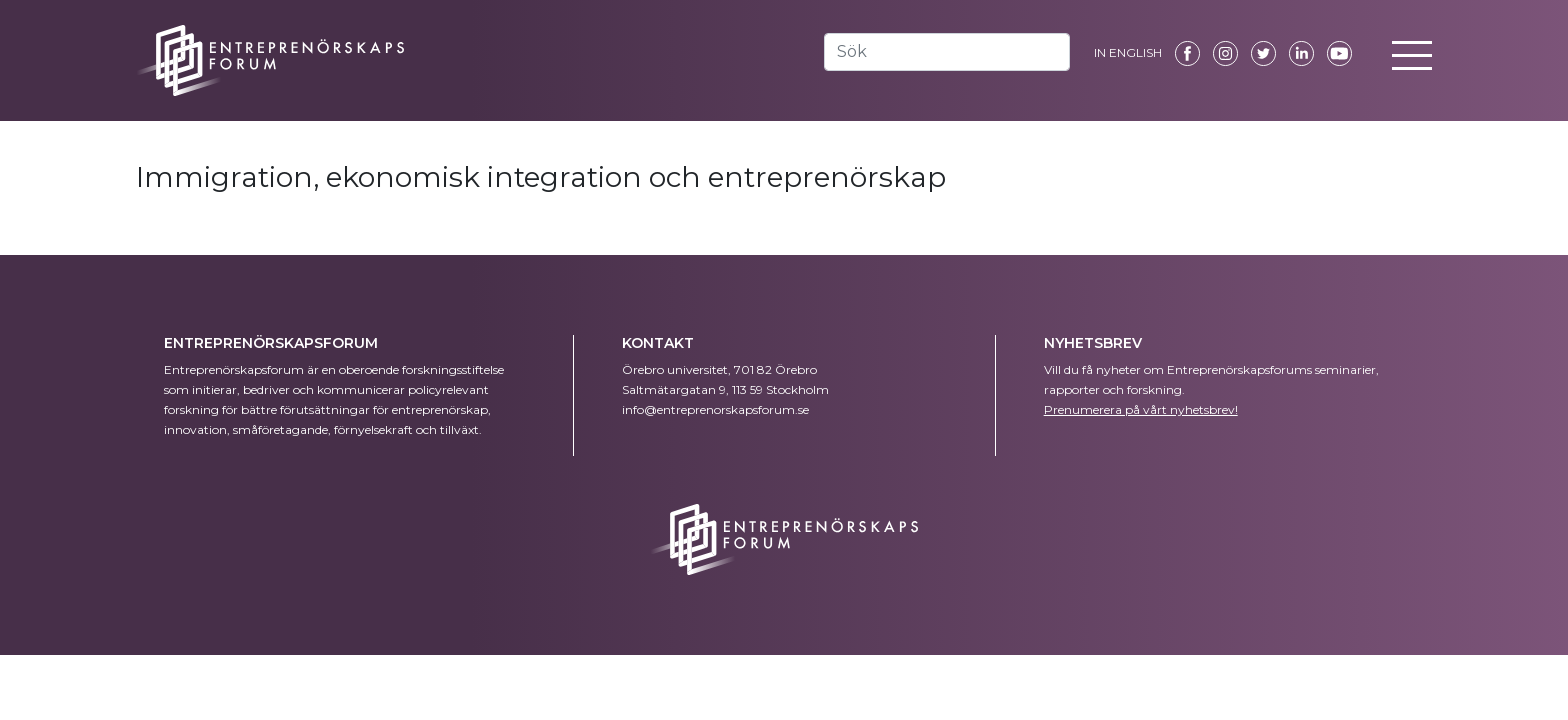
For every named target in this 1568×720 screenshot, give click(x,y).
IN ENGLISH (1128, 52)
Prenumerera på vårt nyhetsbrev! (1141, 409)
